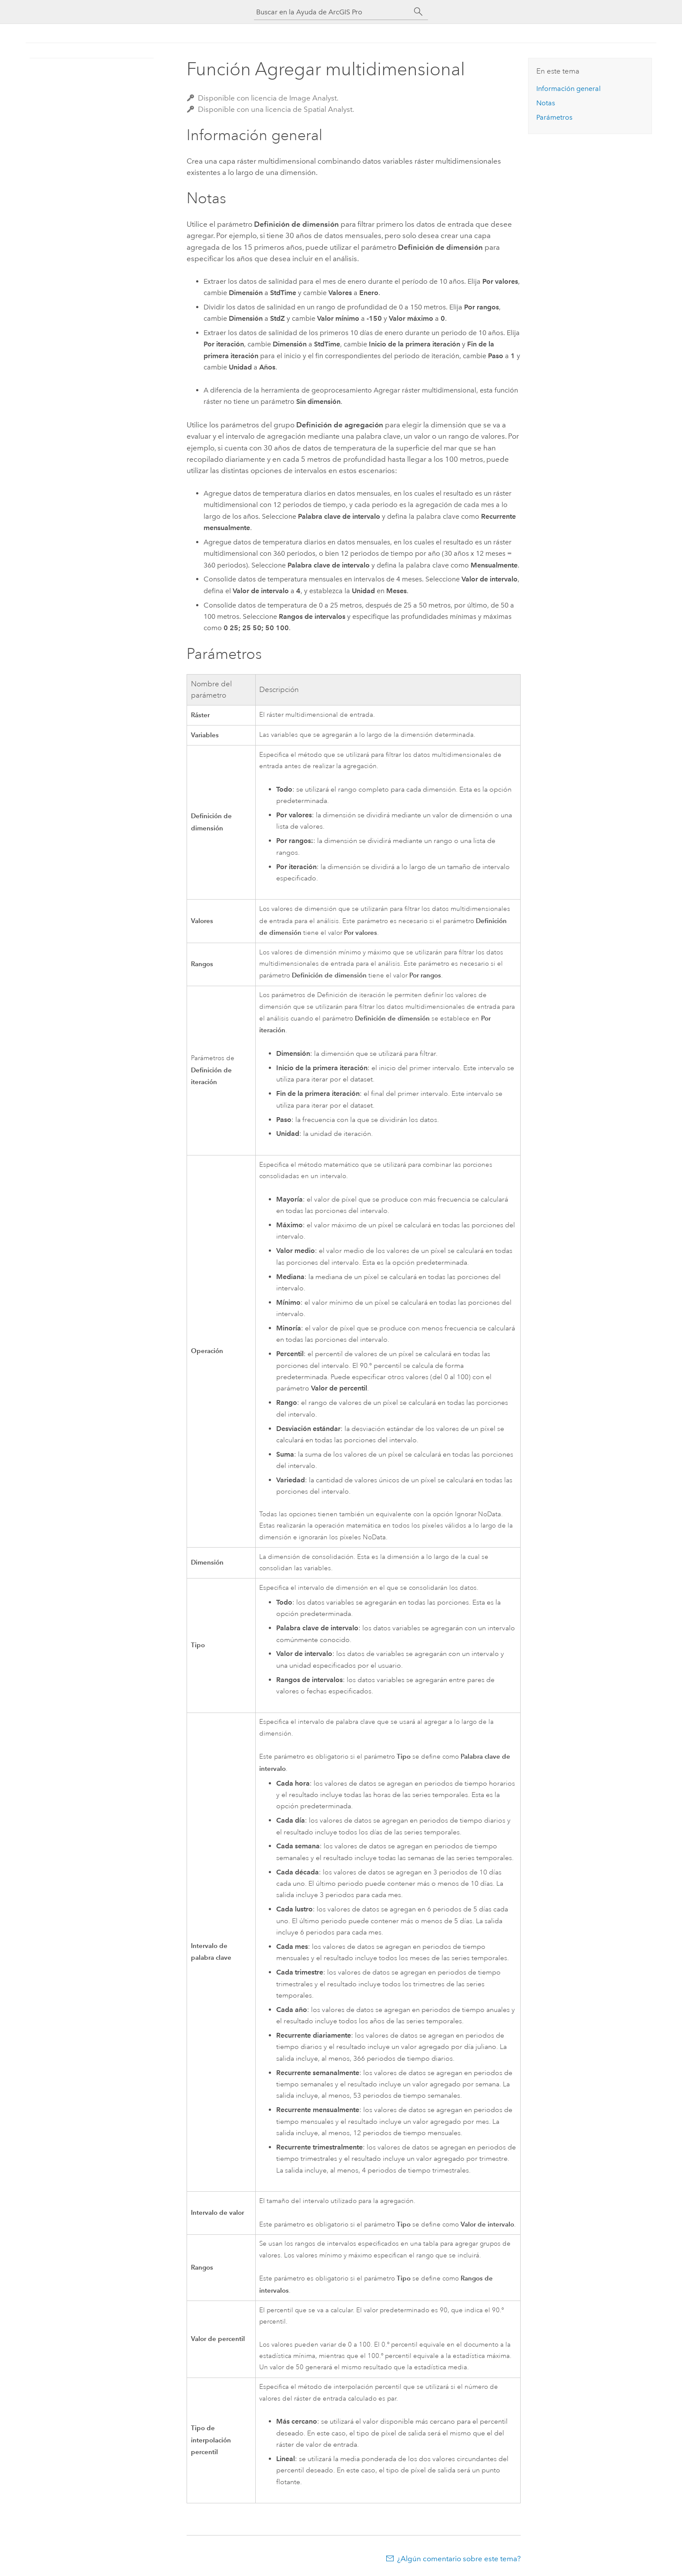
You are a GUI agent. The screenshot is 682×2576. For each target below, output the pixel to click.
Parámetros (554, 117)
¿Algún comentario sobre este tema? (459, 2558)
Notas (545, 103)
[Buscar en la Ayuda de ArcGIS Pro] (332, 12)
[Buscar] (418, 11)
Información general (568, 88)
